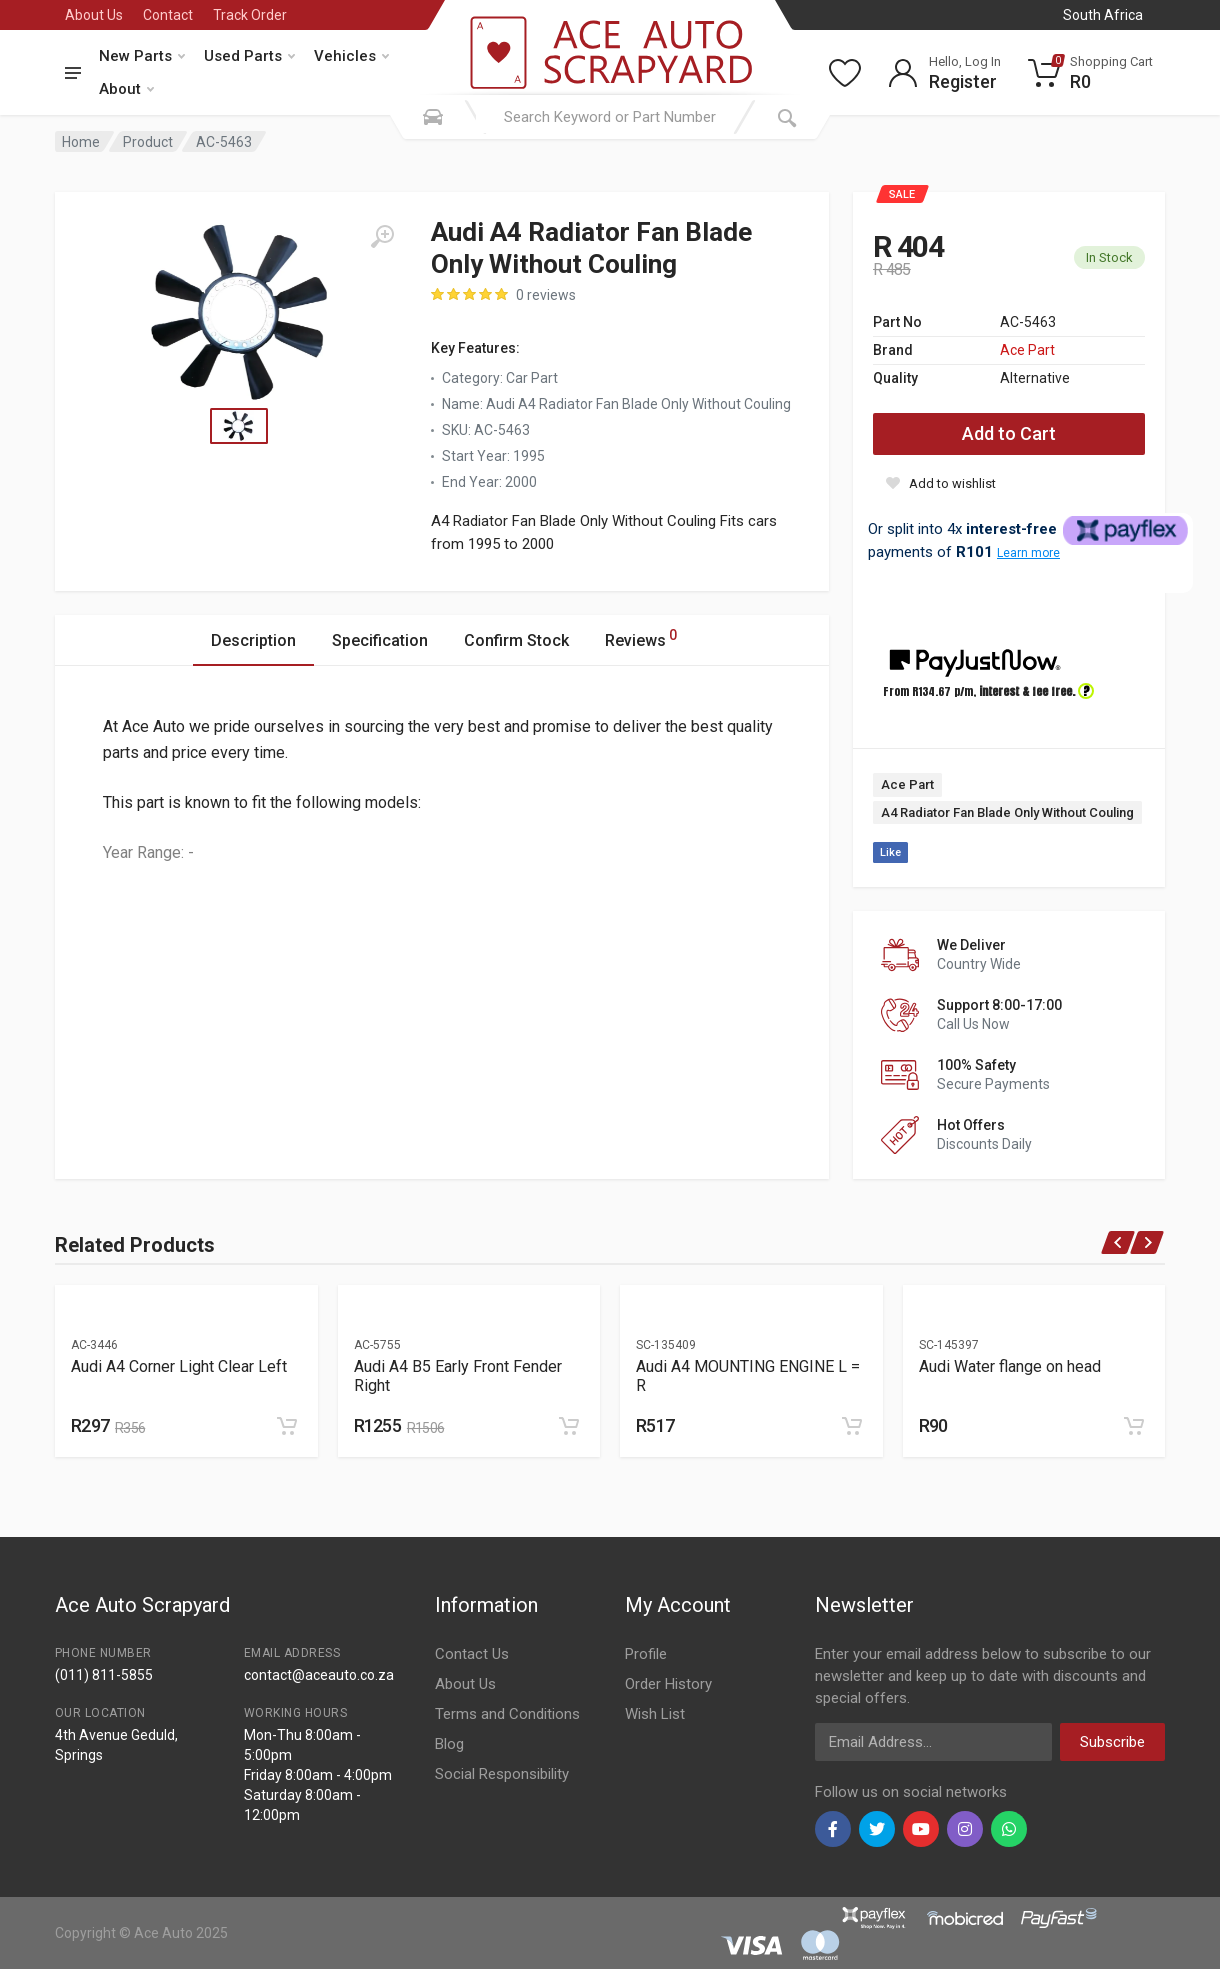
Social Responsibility (502, 1774)
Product (148, 142)
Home (81, 142)
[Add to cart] (287, 1426)
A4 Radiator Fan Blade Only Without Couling (1007, 812)
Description (253, 640)
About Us (94, 15)
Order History (668, 1684)
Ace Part (1027, 350)
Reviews (641, 637)
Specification (380, 640)
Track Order (250, 15)
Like (890, 852)
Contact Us (472, 1654)
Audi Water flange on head (1010, 1366)
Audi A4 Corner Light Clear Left (179, 1366)
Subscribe (1112, 1742)
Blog (449, 1744)
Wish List (655, 1714)
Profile (646, 1654)
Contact (168, 15)
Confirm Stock (516, 640)
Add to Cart (1009, 433)
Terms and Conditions (507, 1714)
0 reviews (546, 295)
